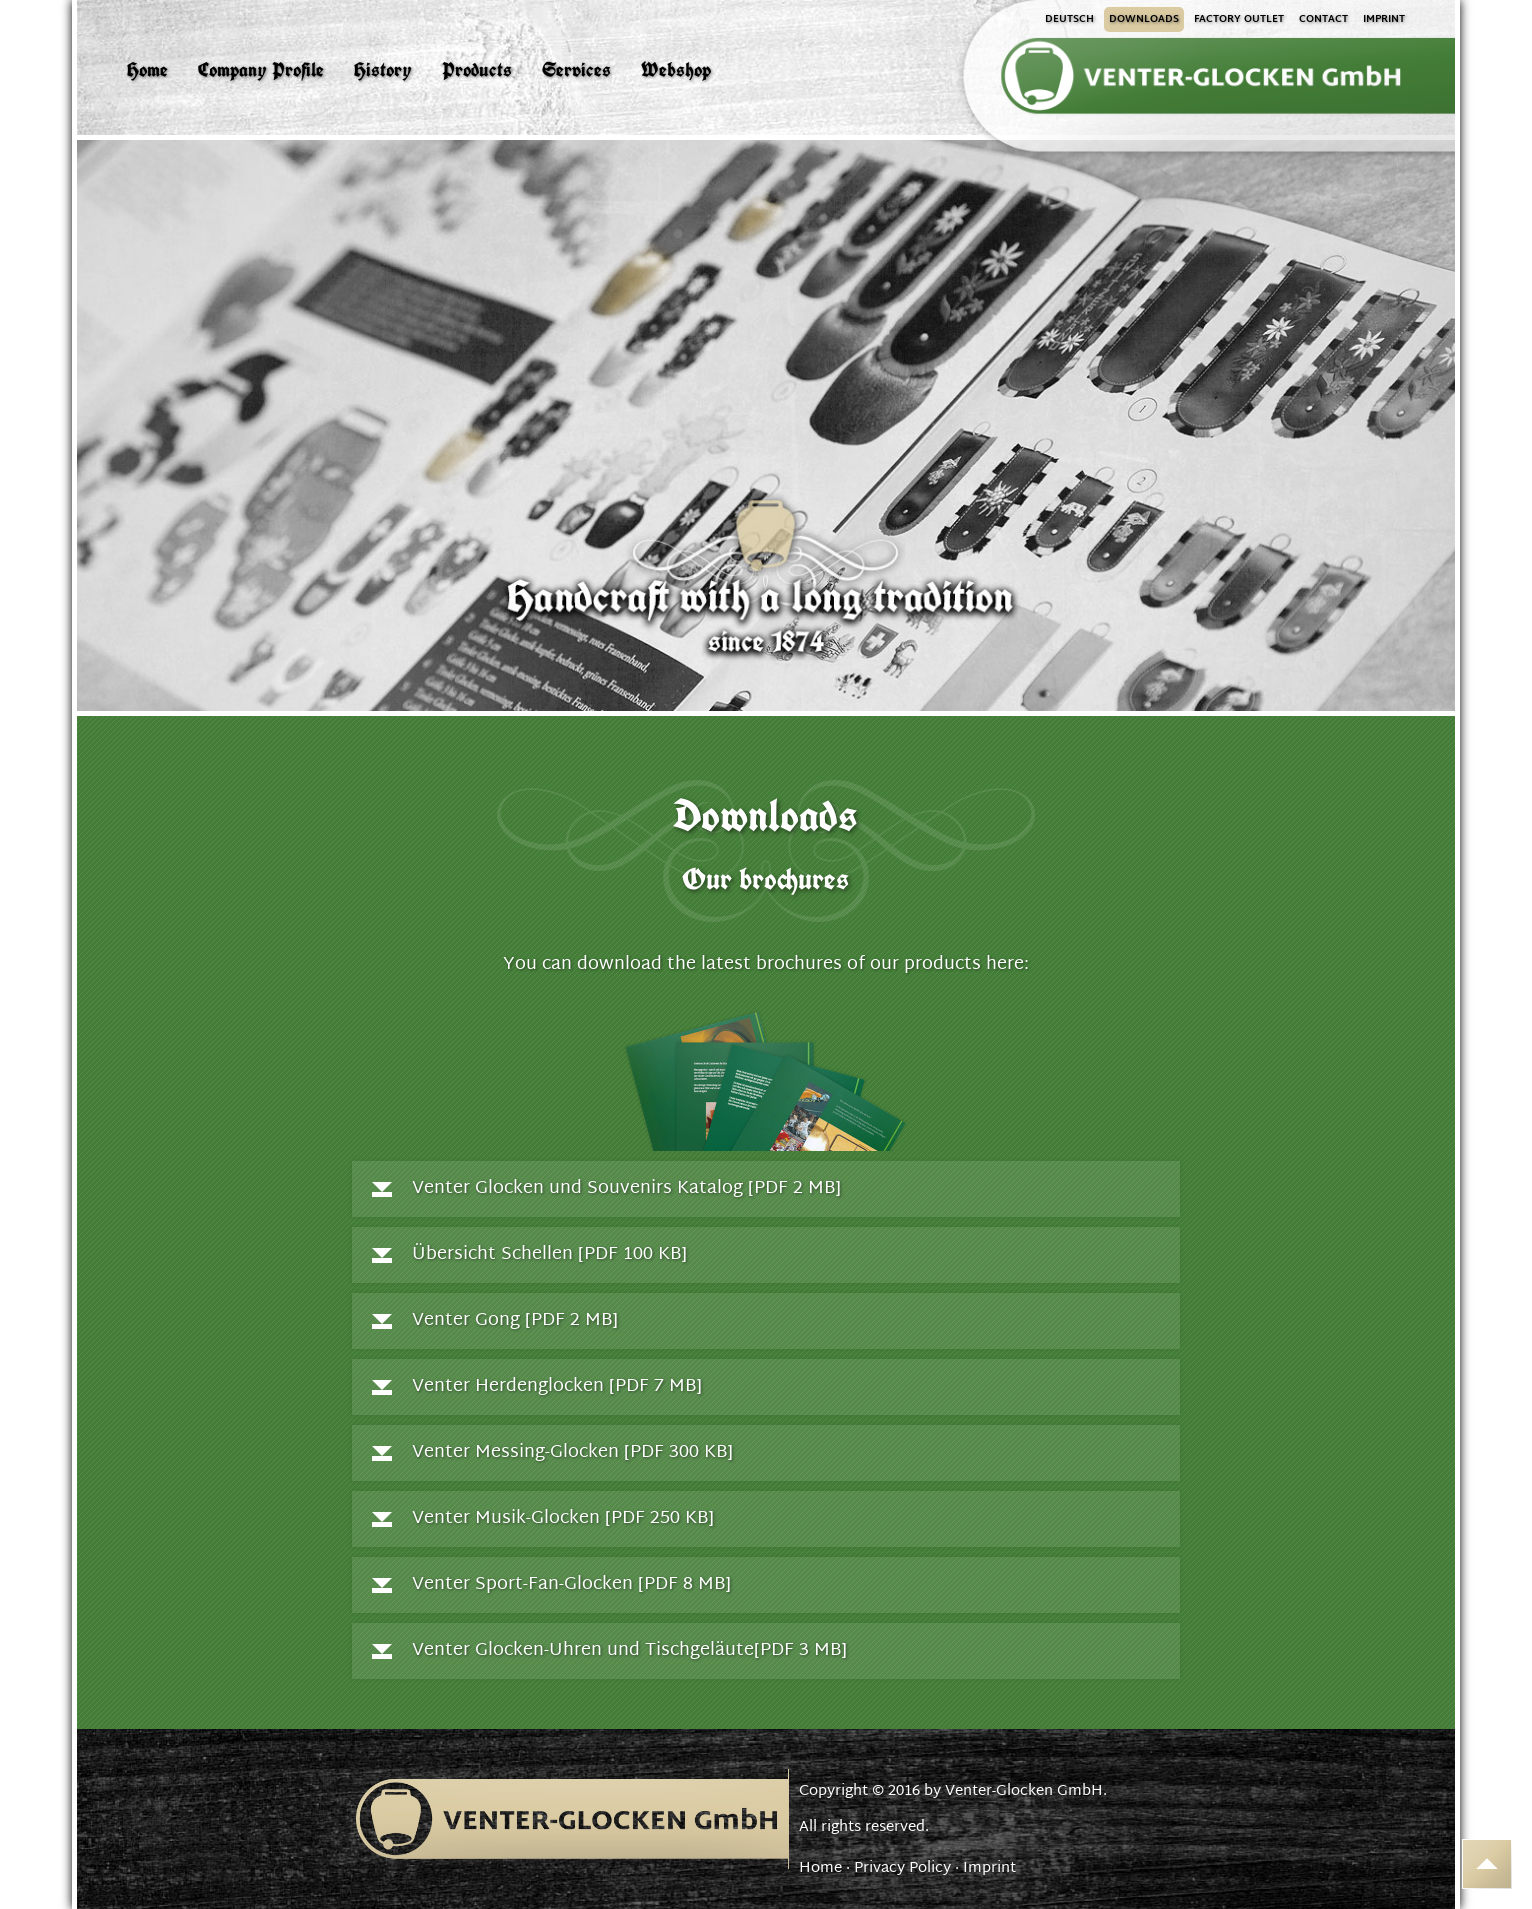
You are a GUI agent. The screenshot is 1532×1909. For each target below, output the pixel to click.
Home (820, 1868)
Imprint (989, 1868)
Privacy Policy (902, 1868)
